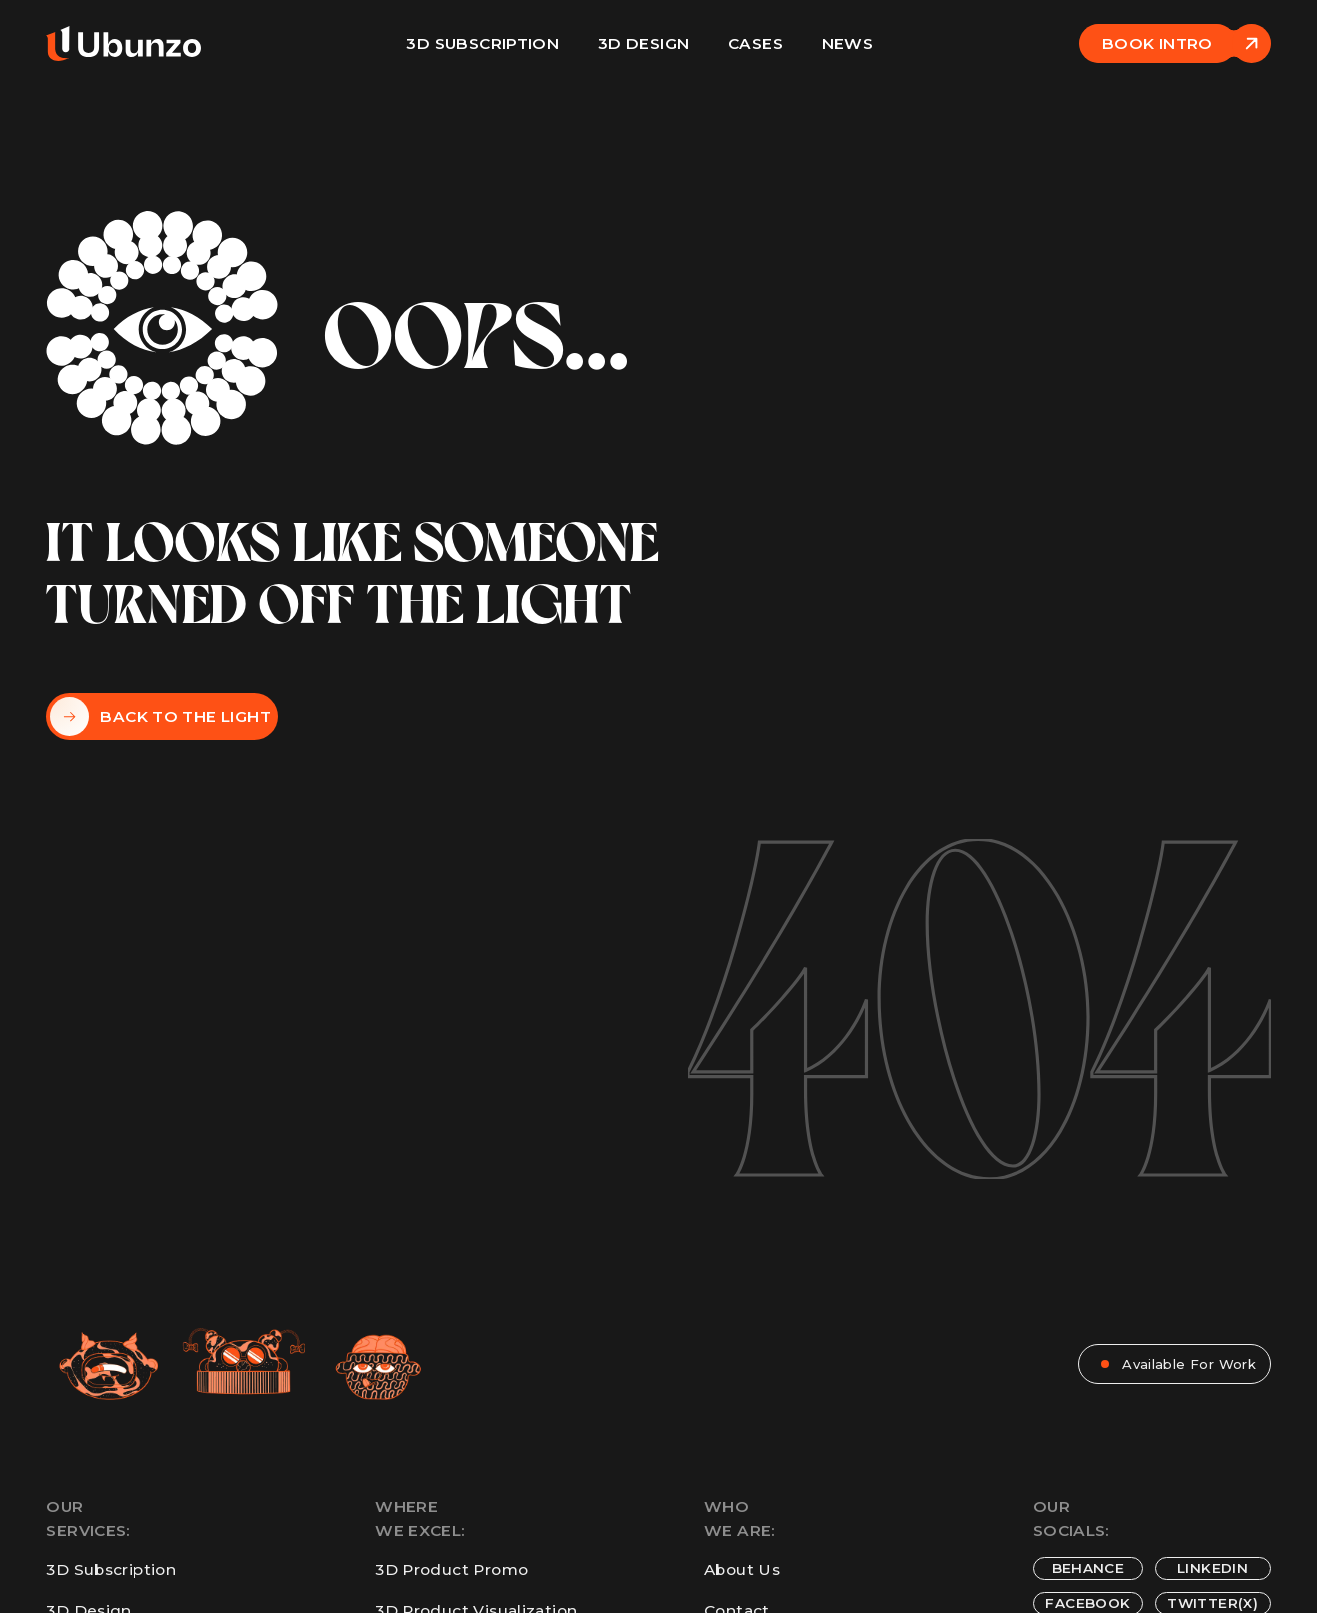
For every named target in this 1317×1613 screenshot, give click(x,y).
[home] (123, 43)
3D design (643, 43)
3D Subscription (482, 43)
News (848, 43)
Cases (755, 43)
